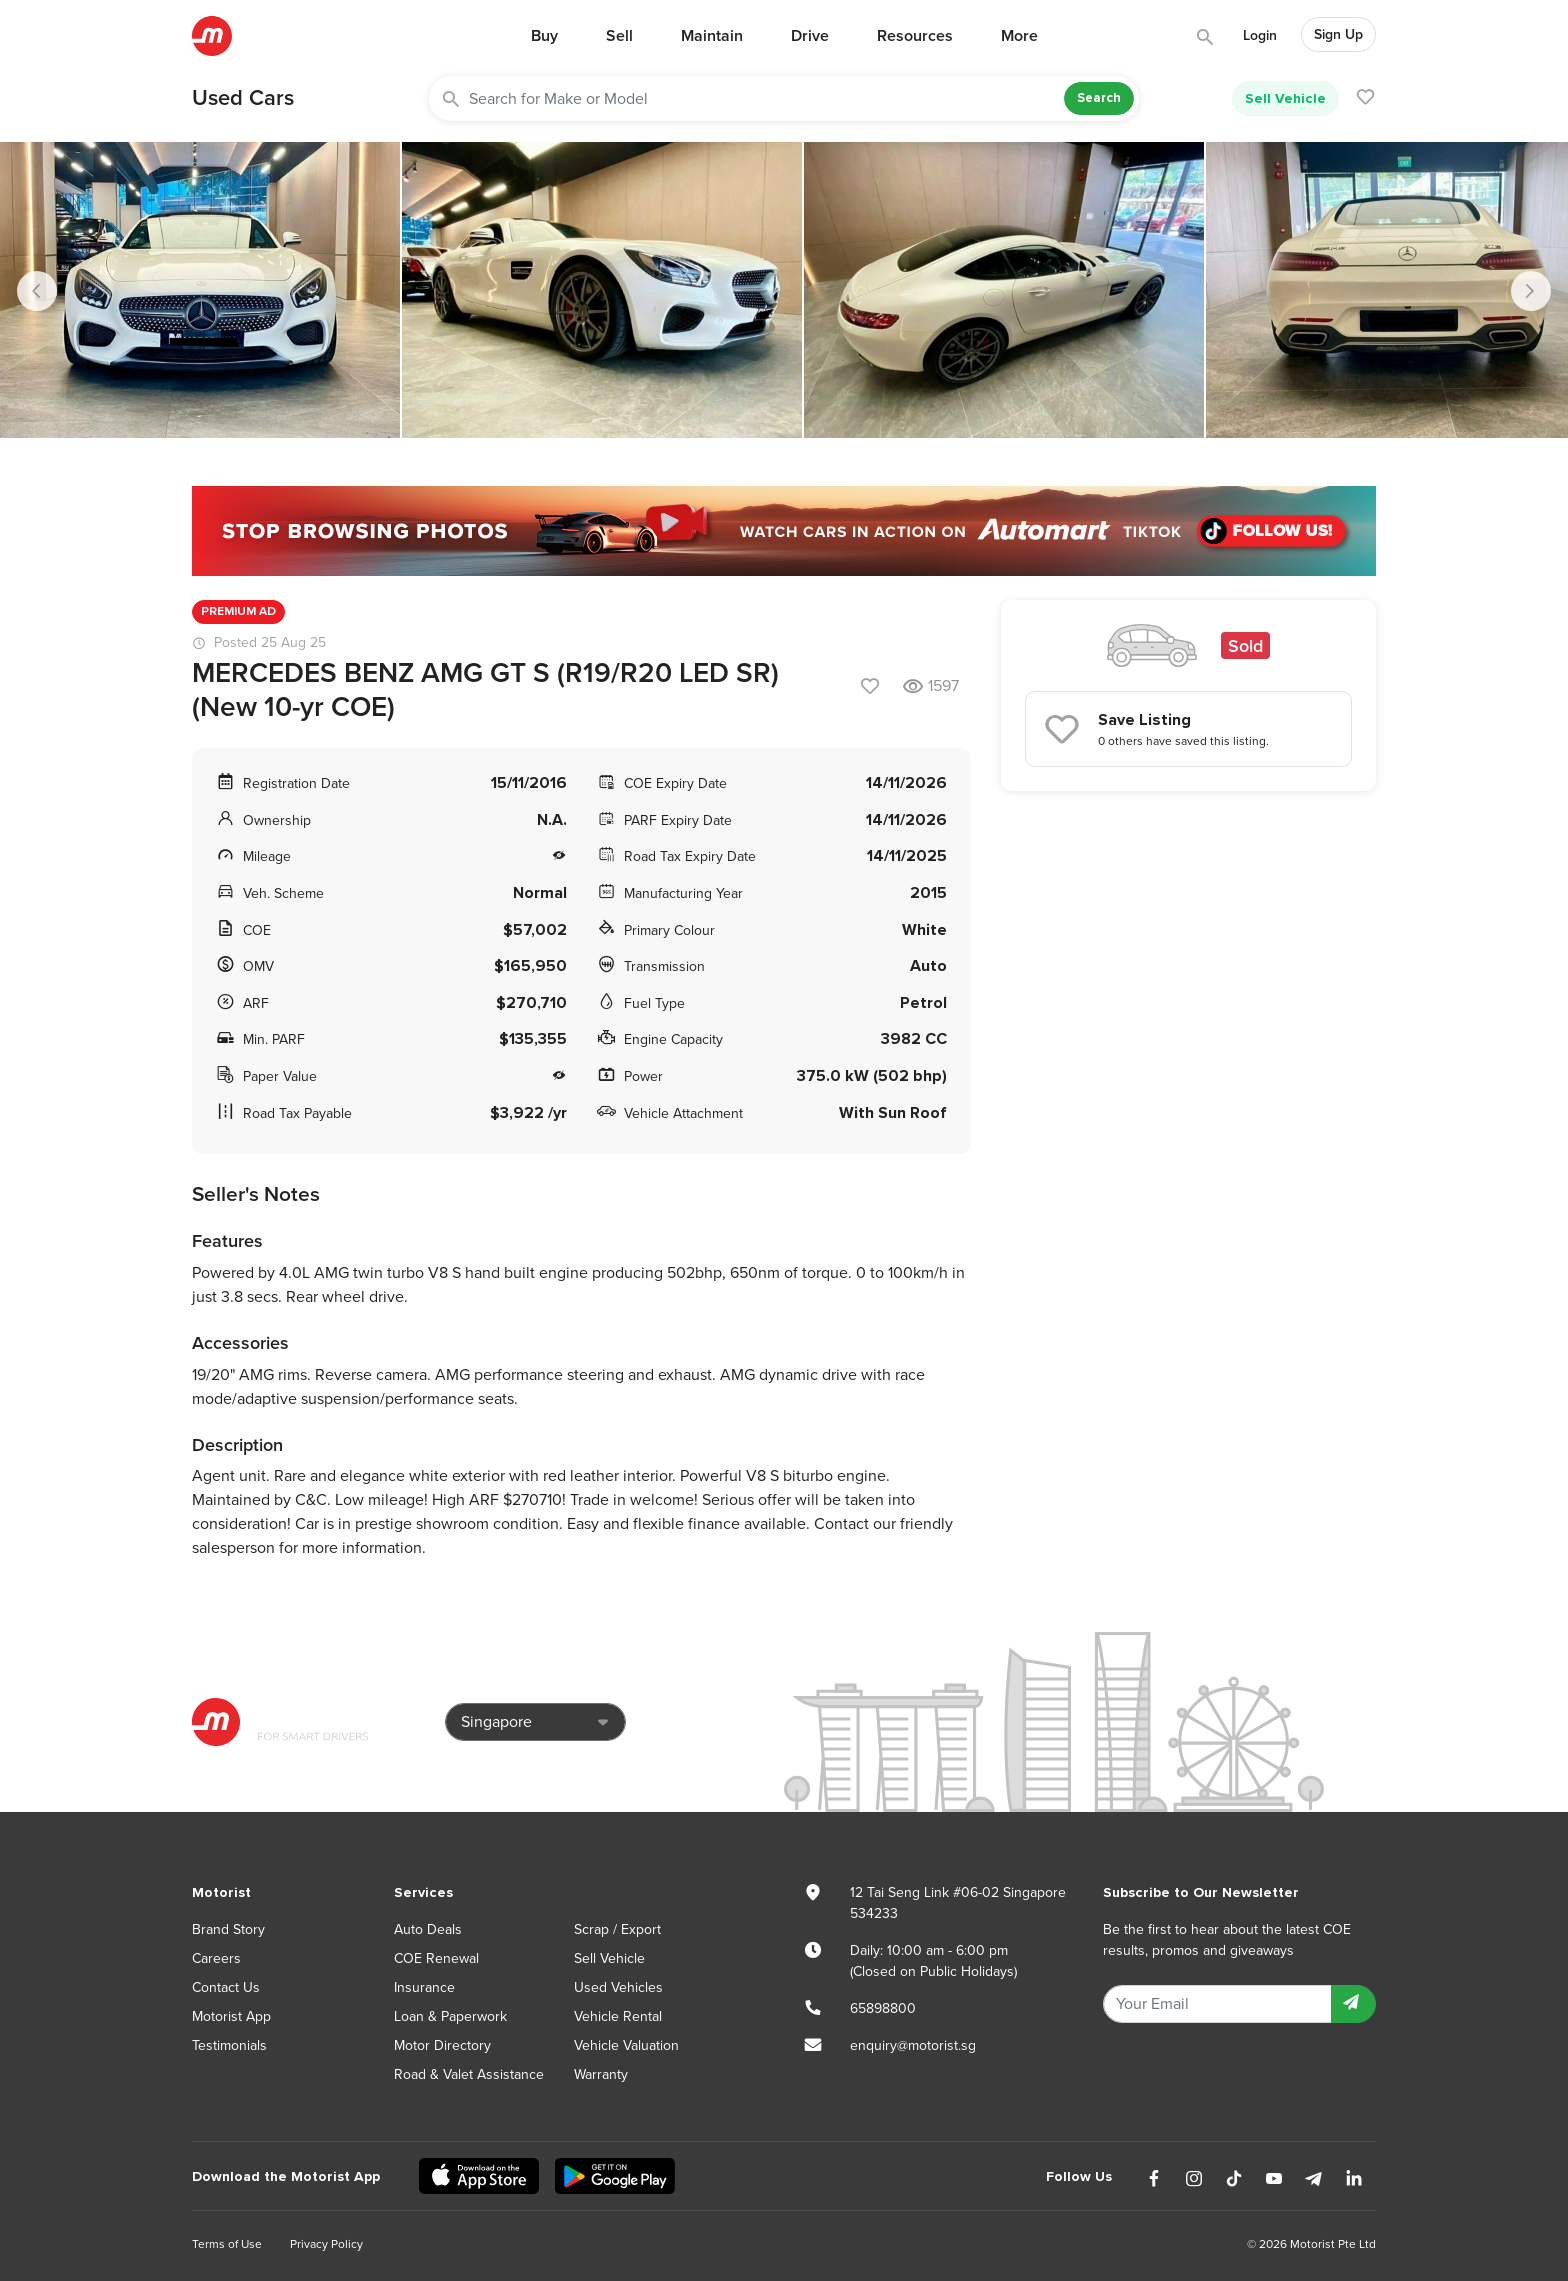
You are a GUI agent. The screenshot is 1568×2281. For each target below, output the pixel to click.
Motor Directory (442, 2045)
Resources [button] (915, 36)
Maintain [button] (712, 36)
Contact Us (226, 1987)
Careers (216, 1958)
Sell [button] (619, 36)
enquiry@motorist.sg (913, 2045)
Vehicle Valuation (626, 2045)
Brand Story (228, 1929)
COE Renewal (436, 1958)
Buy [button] (544, 36)
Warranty (601, 2074)
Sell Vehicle (1285, 98)
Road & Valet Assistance (469, 2074)
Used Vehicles (618, 1987)
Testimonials (229, 2045)
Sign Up (1338, 34)
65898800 (883, 2008)
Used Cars (243, 98)
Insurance (424, 1987)
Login (1260, 35)
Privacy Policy (326, 2244)
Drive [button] (810, 36)
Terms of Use (227, 2244)
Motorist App (231, 2016)
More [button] (1019, 36)
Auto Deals (428, 1929)
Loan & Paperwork (450, 2016)
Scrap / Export (617, 1929)
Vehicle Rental (618, 2016)
